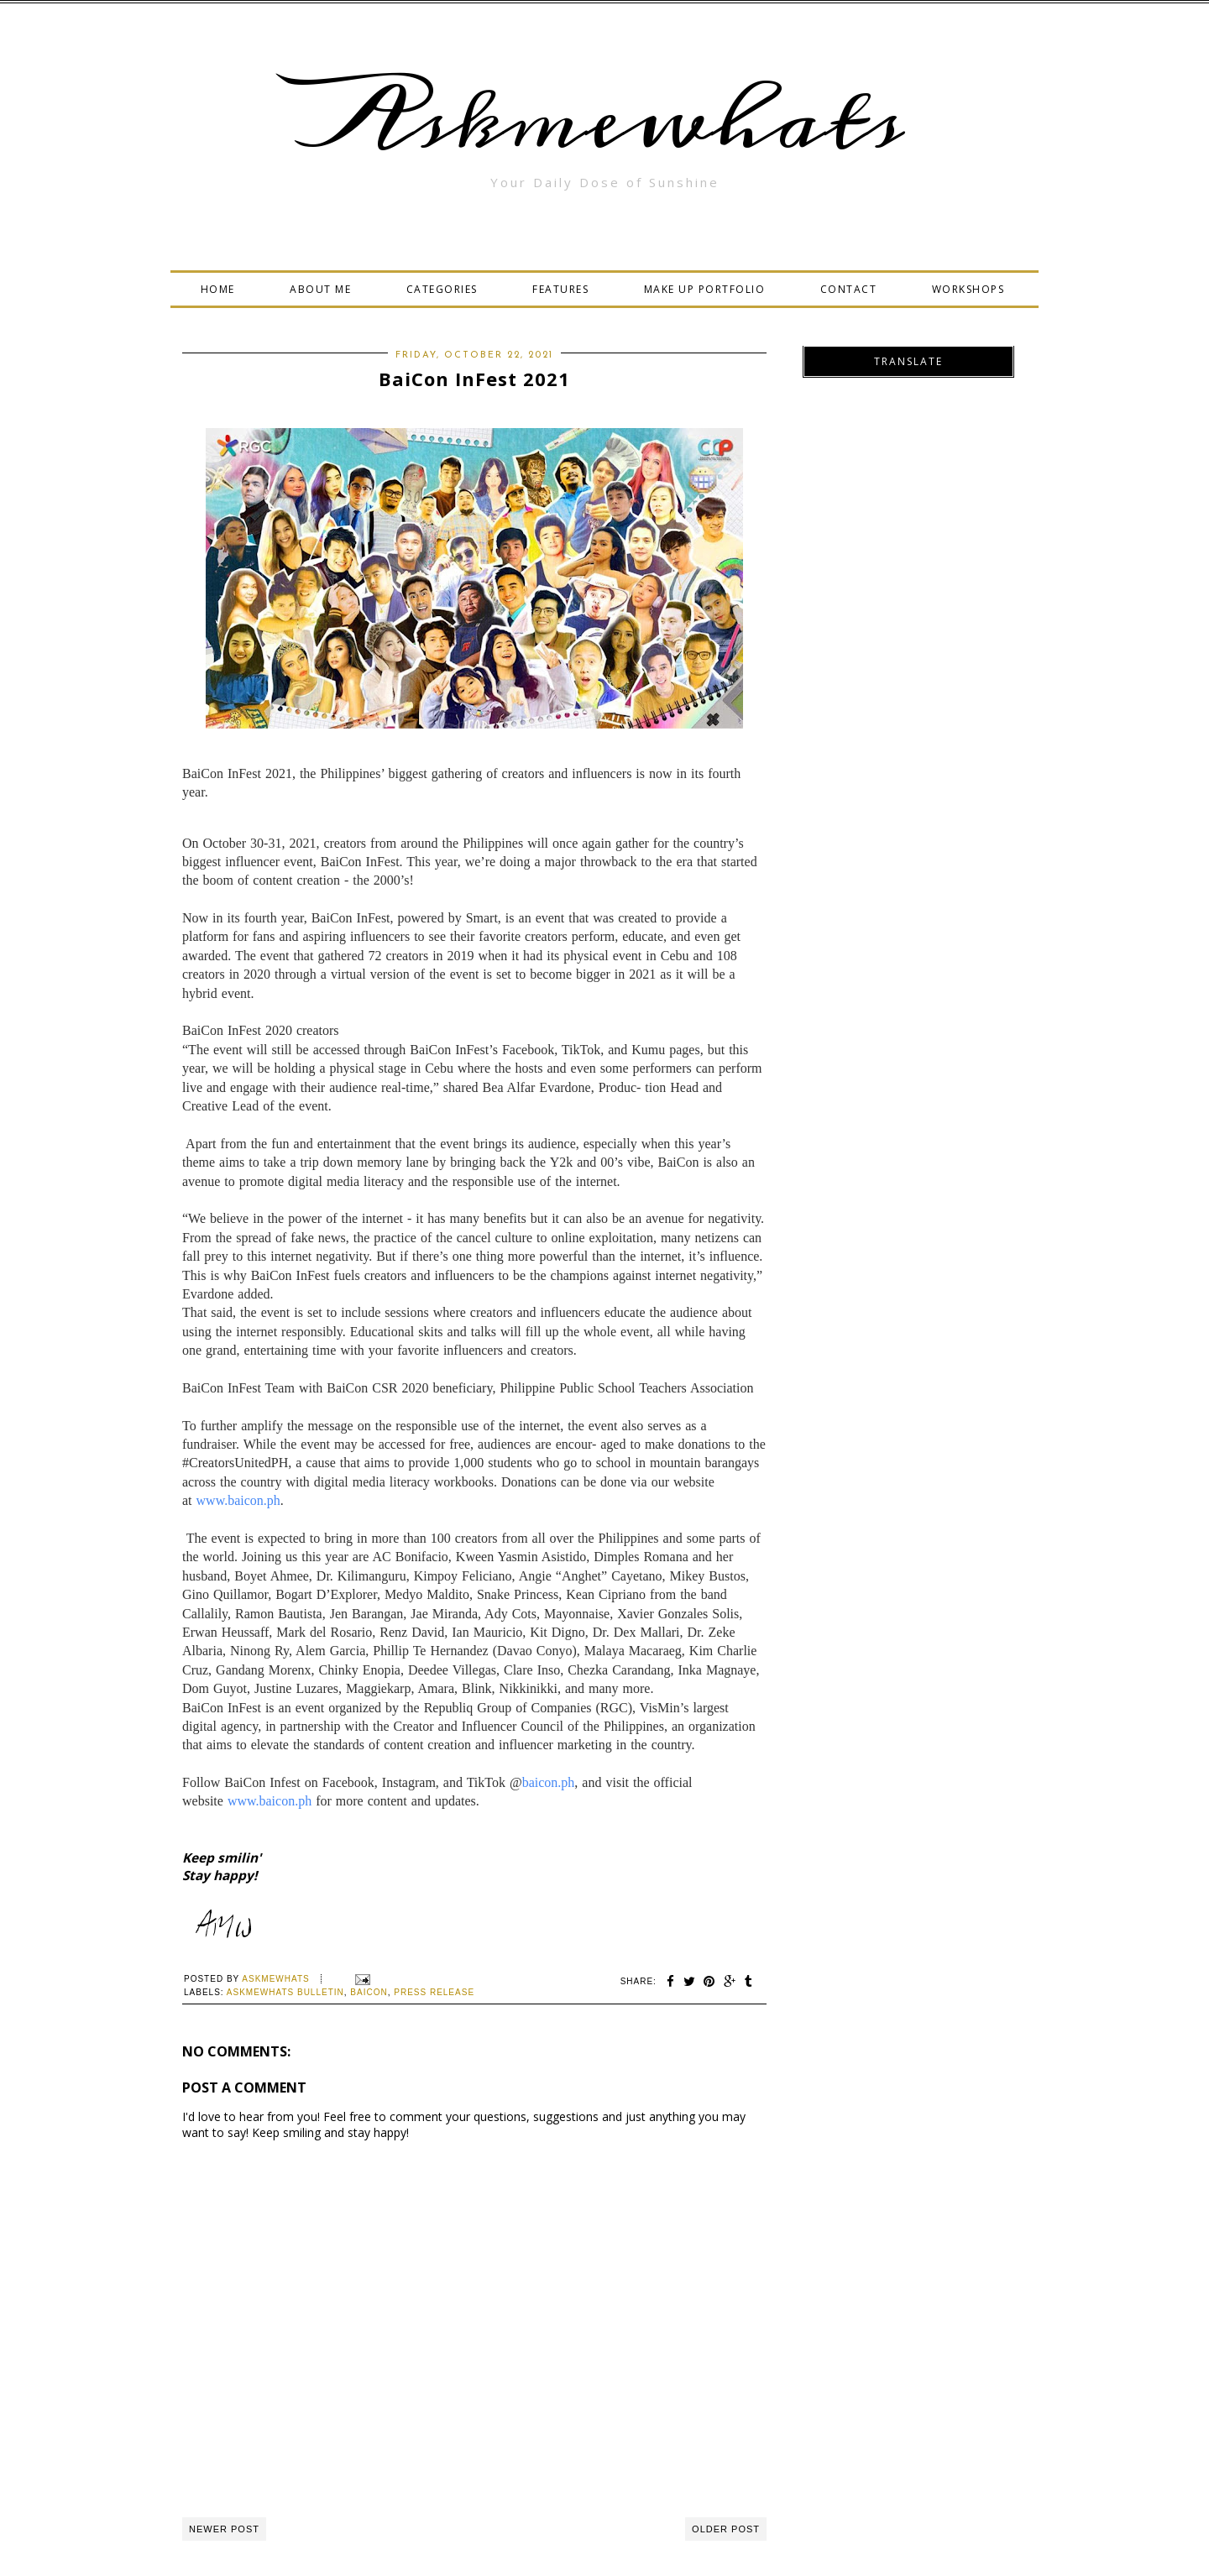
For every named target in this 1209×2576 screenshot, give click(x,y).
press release (434, 1992)
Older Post (726, 2529)
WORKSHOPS (968, 289)
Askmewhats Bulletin (285, 1992)
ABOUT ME (320, 289)
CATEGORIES (442, 289)
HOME (218, 289)
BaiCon (368, 1992)
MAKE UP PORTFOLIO (705, 289)
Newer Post (224, 2529)
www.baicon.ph (238, 1500)
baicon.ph (548, 1782)
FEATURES (560, 289)
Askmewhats (604, 121)
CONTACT (848, 289)
